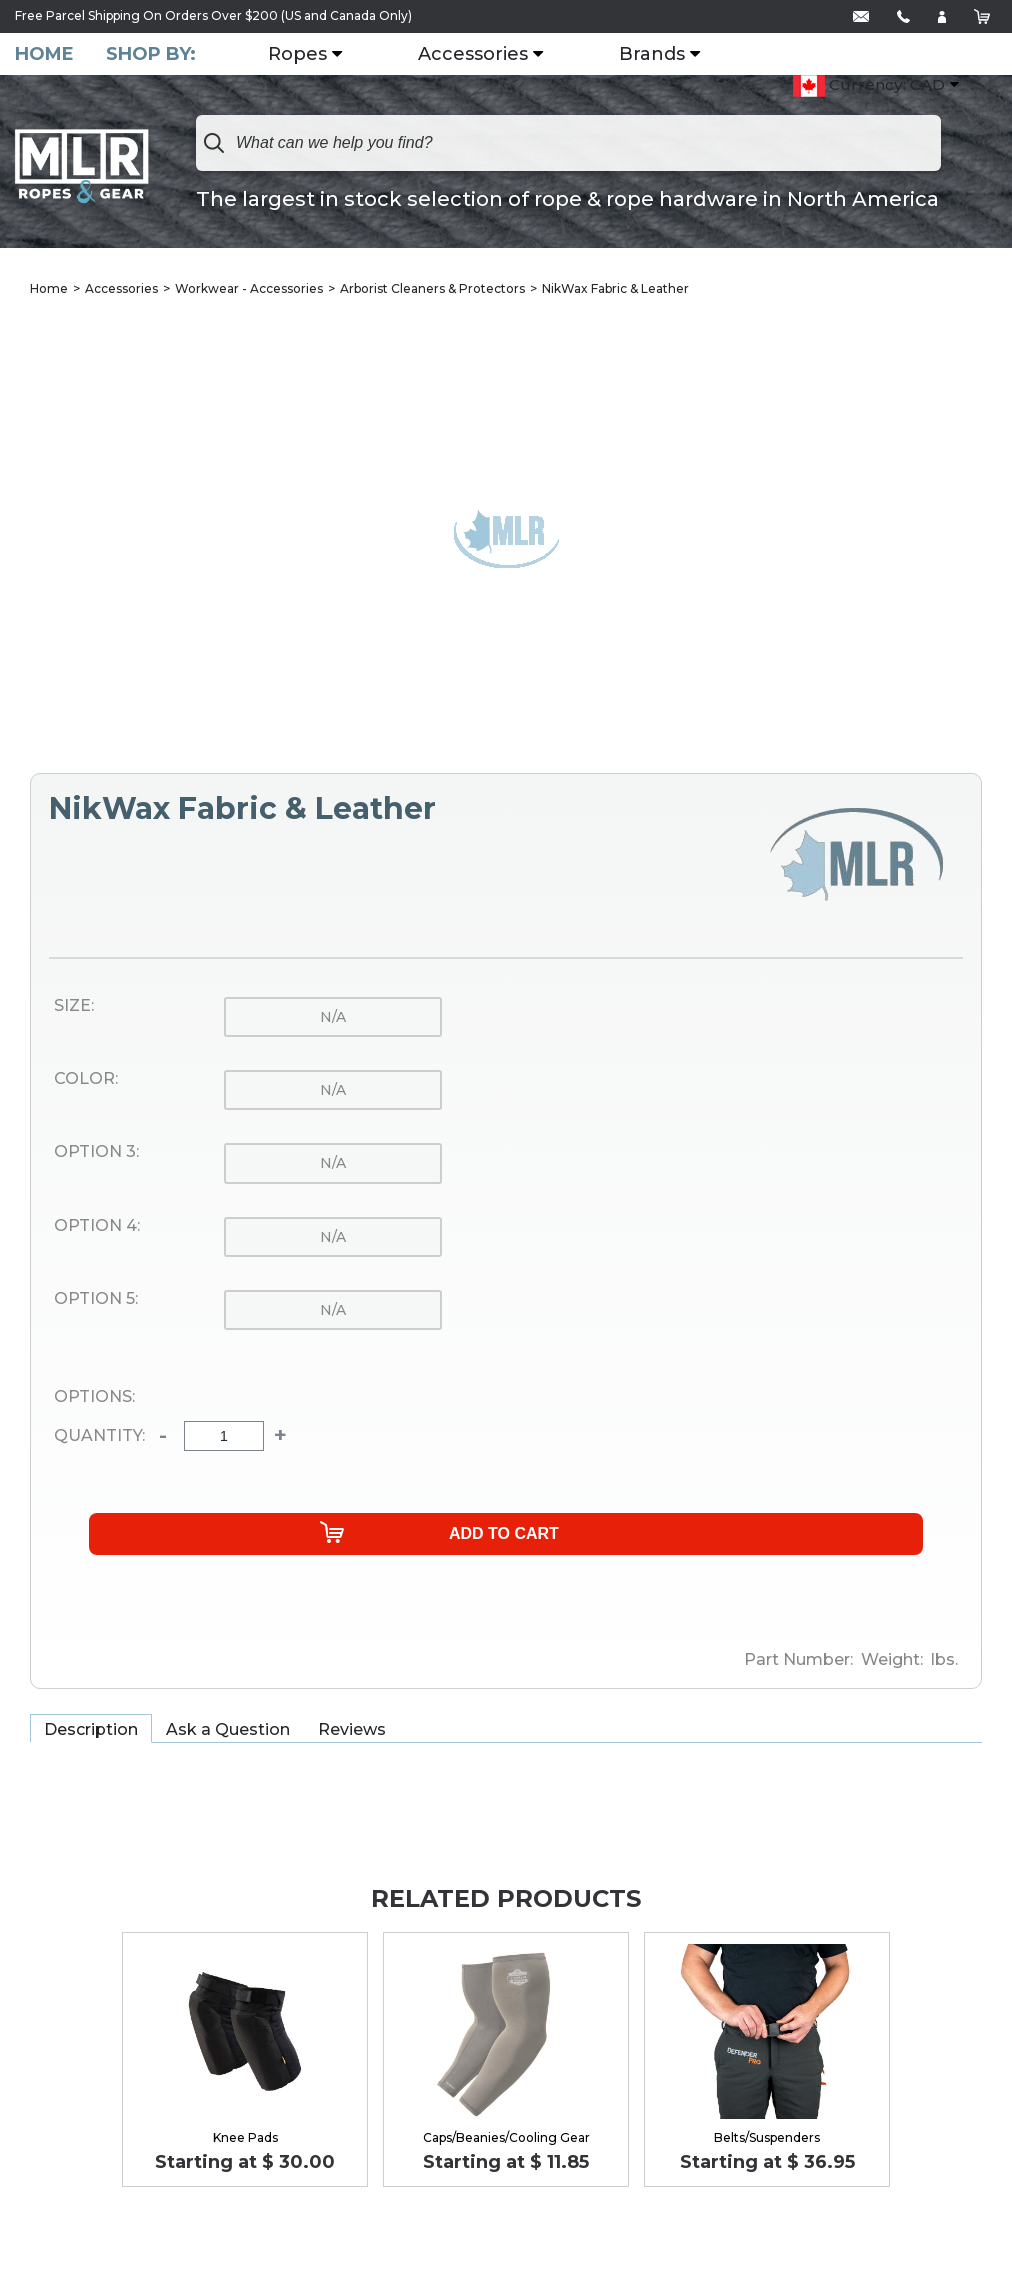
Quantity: (99, 1438)
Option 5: (96, 1301)
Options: (94, 1399)
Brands (660, 55)
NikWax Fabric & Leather (615, 289)
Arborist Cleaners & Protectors (432, 289)
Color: (86, 1081)
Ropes (305, 55)
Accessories (481, 55)
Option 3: (96, 1154)
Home (44, 54)
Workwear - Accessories (249, 289)
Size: (74, 1007)
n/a (333, 1018)
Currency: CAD (869, 87)
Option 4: (97, 1227)
